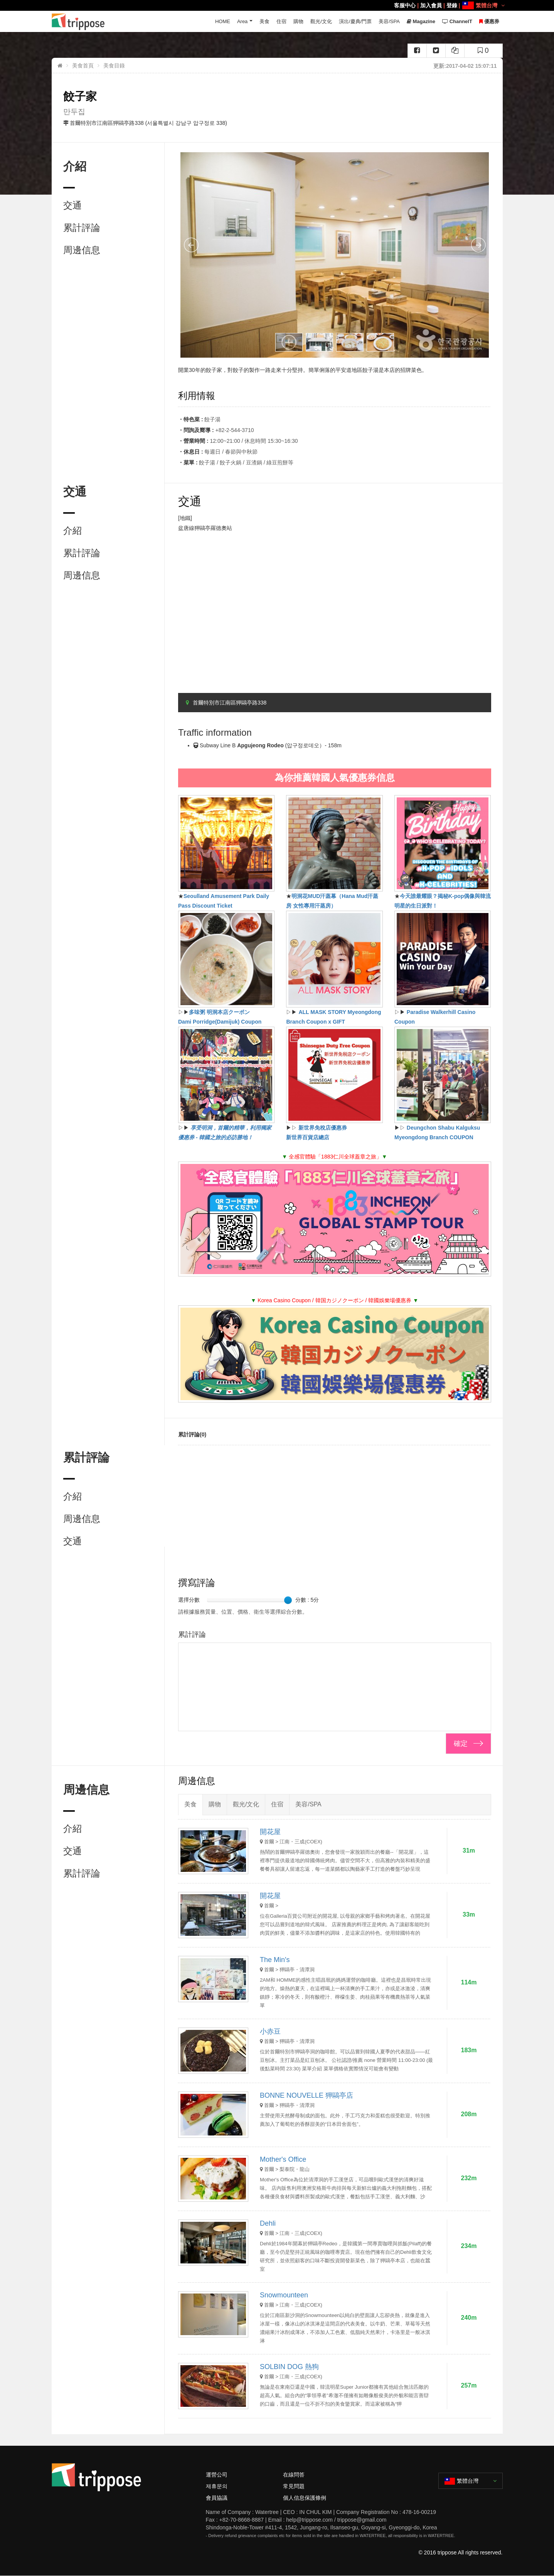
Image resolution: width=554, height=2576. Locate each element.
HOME (222, 21)
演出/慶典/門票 (355, 21)
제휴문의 (216, 2486)
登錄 (451, 5)
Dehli (268, 2223)
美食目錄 (114, 65)
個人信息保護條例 (304, 2498)
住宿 (281, 21)
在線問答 (294, 2475)
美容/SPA (389, 21)
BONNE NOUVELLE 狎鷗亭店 (306, 2095)
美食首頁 (83, 65)
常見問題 (294, 2486)
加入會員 (431, 5)
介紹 (72, 530)
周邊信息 (81, 250)
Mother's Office (283, 2159)
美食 (264, 21)
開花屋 (270, 1832)
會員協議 (216, 2498)
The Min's (275, 1960)
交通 (72, 205)
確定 (461, 1743)
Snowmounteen (284, 2295)
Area (242, 21)
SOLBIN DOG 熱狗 (289, 2367)
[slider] (288, 1600)
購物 (298, 21)
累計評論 (81, 227)
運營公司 (216, 2475)
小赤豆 (270, 2031)
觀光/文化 (321, 21)
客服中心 (405, 5)
